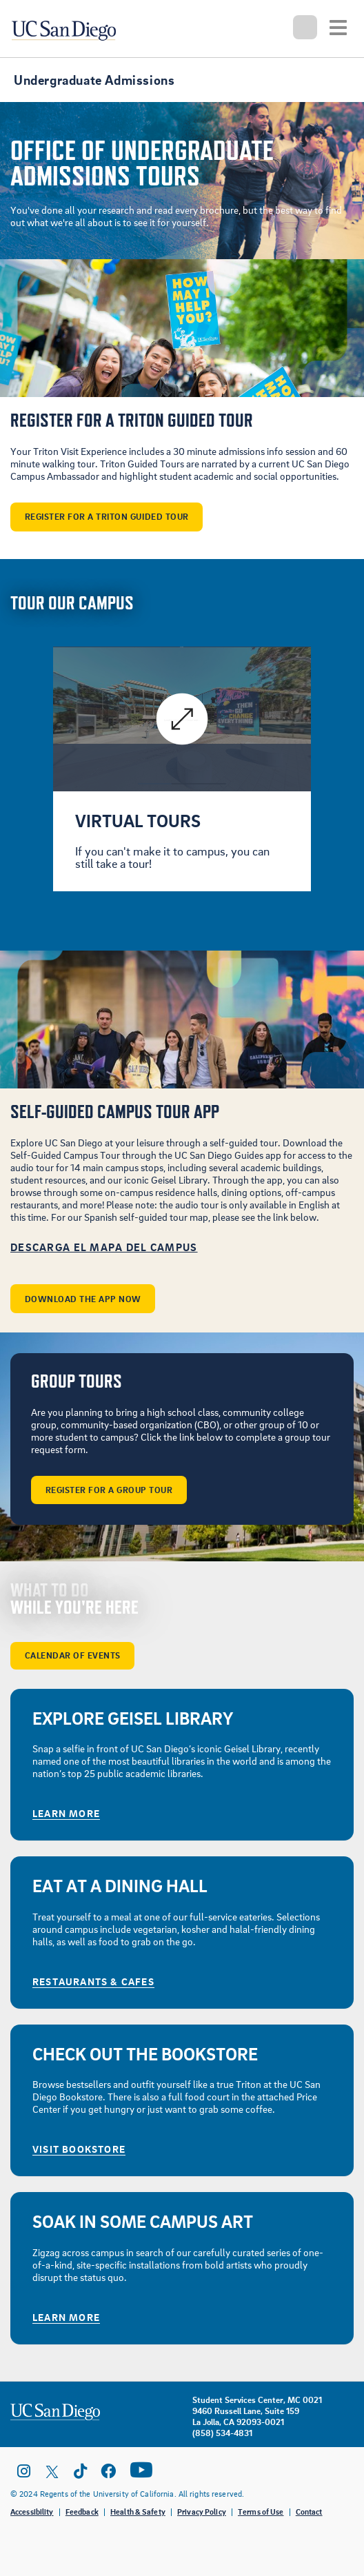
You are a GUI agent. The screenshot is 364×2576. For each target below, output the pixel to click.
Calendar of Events (73, 1655)
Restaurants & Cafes (93, 1981)
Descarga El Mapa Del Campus (104, 1247)
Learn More (66, 1813)
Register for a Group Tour (109, 1489)
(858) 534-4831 (222, 2433)
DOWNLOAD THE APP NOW (83, 1298)
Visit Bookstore (78, 2148)
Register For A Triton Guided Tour (107, 516)
